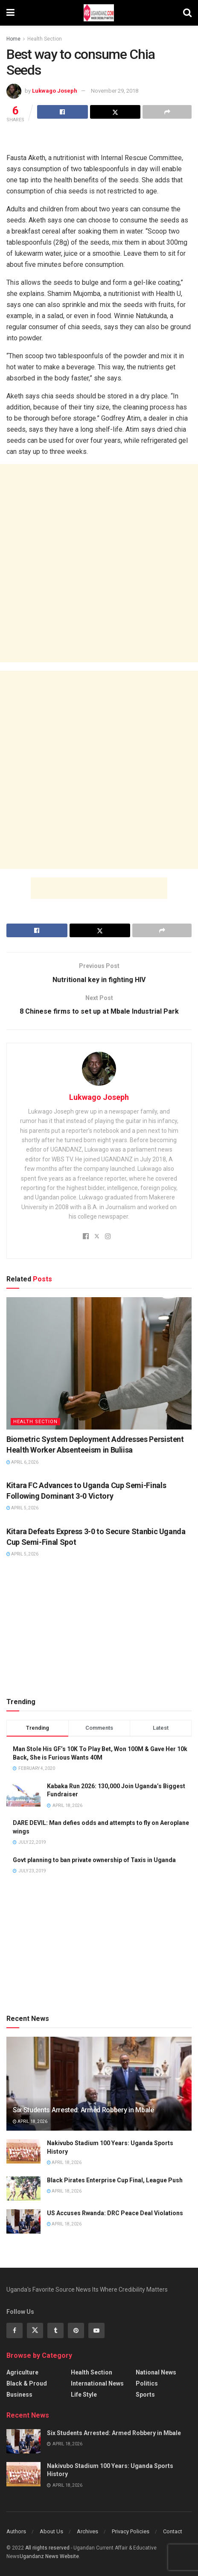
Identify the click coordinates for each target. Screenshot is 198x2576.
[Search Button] (187, 13)
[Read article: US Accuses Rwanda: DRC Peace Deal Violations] (23, 2221)
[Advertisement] (99, 139)
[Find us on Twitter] (35, 2330)
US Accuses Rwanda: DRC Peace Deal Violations (115, 2213)
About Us (51, 2531)
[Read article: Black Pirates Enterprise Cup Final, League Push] (23, 2188)
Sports (145, 2394)
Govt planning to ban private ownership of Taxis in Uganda (94, 1860)
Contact (172, 2531)
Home (13, 39)
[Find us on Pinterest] (76, 2330)
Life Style (84, 2394)
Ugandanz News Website (49, 2556)
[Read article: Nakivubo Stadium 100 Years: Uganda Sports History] (23, 2151)
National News (156, 2372)
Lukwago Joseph (54, 91)
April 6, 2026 (22, 1462)
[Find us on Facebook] (14, 2330)
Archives (87, 2531)
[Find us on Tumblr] (55, 2330)
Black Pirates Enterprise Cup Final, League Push (115, 2180)
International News (97, 2383)
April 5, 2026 (22, 1508)
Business (19, 2394)
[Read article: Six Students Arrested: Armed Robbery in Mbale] (23, 2441)
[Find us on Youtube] (96, 2330)
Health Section (44, 39)
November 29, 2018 (114, 91)
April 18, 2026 (30, 2121)
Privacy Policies (130, 2531)
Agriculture (22, 2372)
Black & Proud (26, 2383)
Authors (16, 2531)
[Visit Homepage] (99, 12)
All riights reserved (48, 2548)
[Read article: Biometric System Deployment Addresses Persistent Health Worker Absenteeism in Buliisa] (99, 1363)
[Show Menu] (10, 13)
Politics (147, 2383)
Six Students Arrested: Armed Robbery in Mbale (83, 2110)
